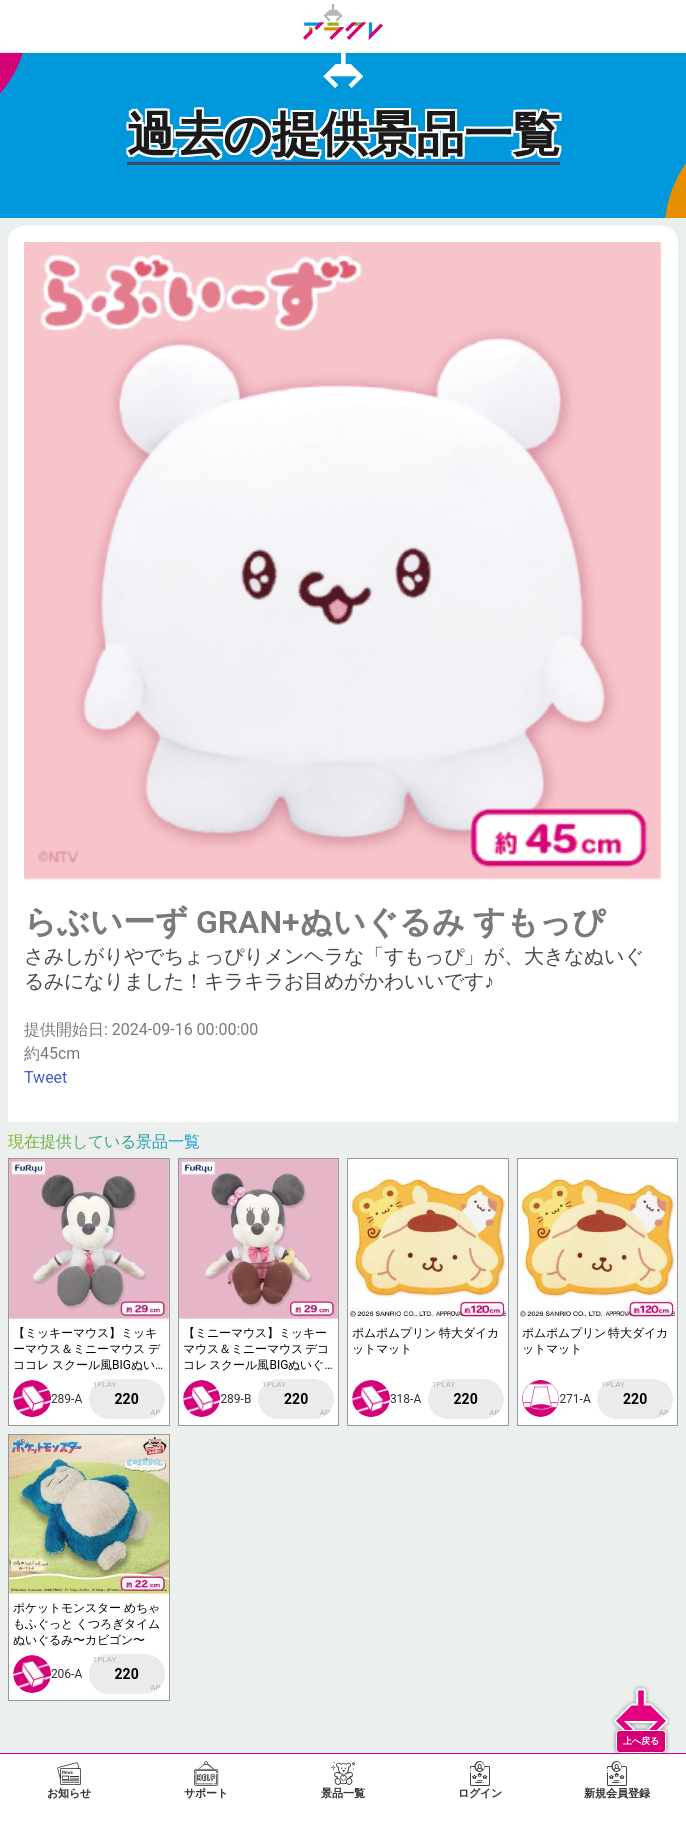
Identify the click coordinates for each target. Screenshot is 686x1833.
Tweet (45, 1077)
